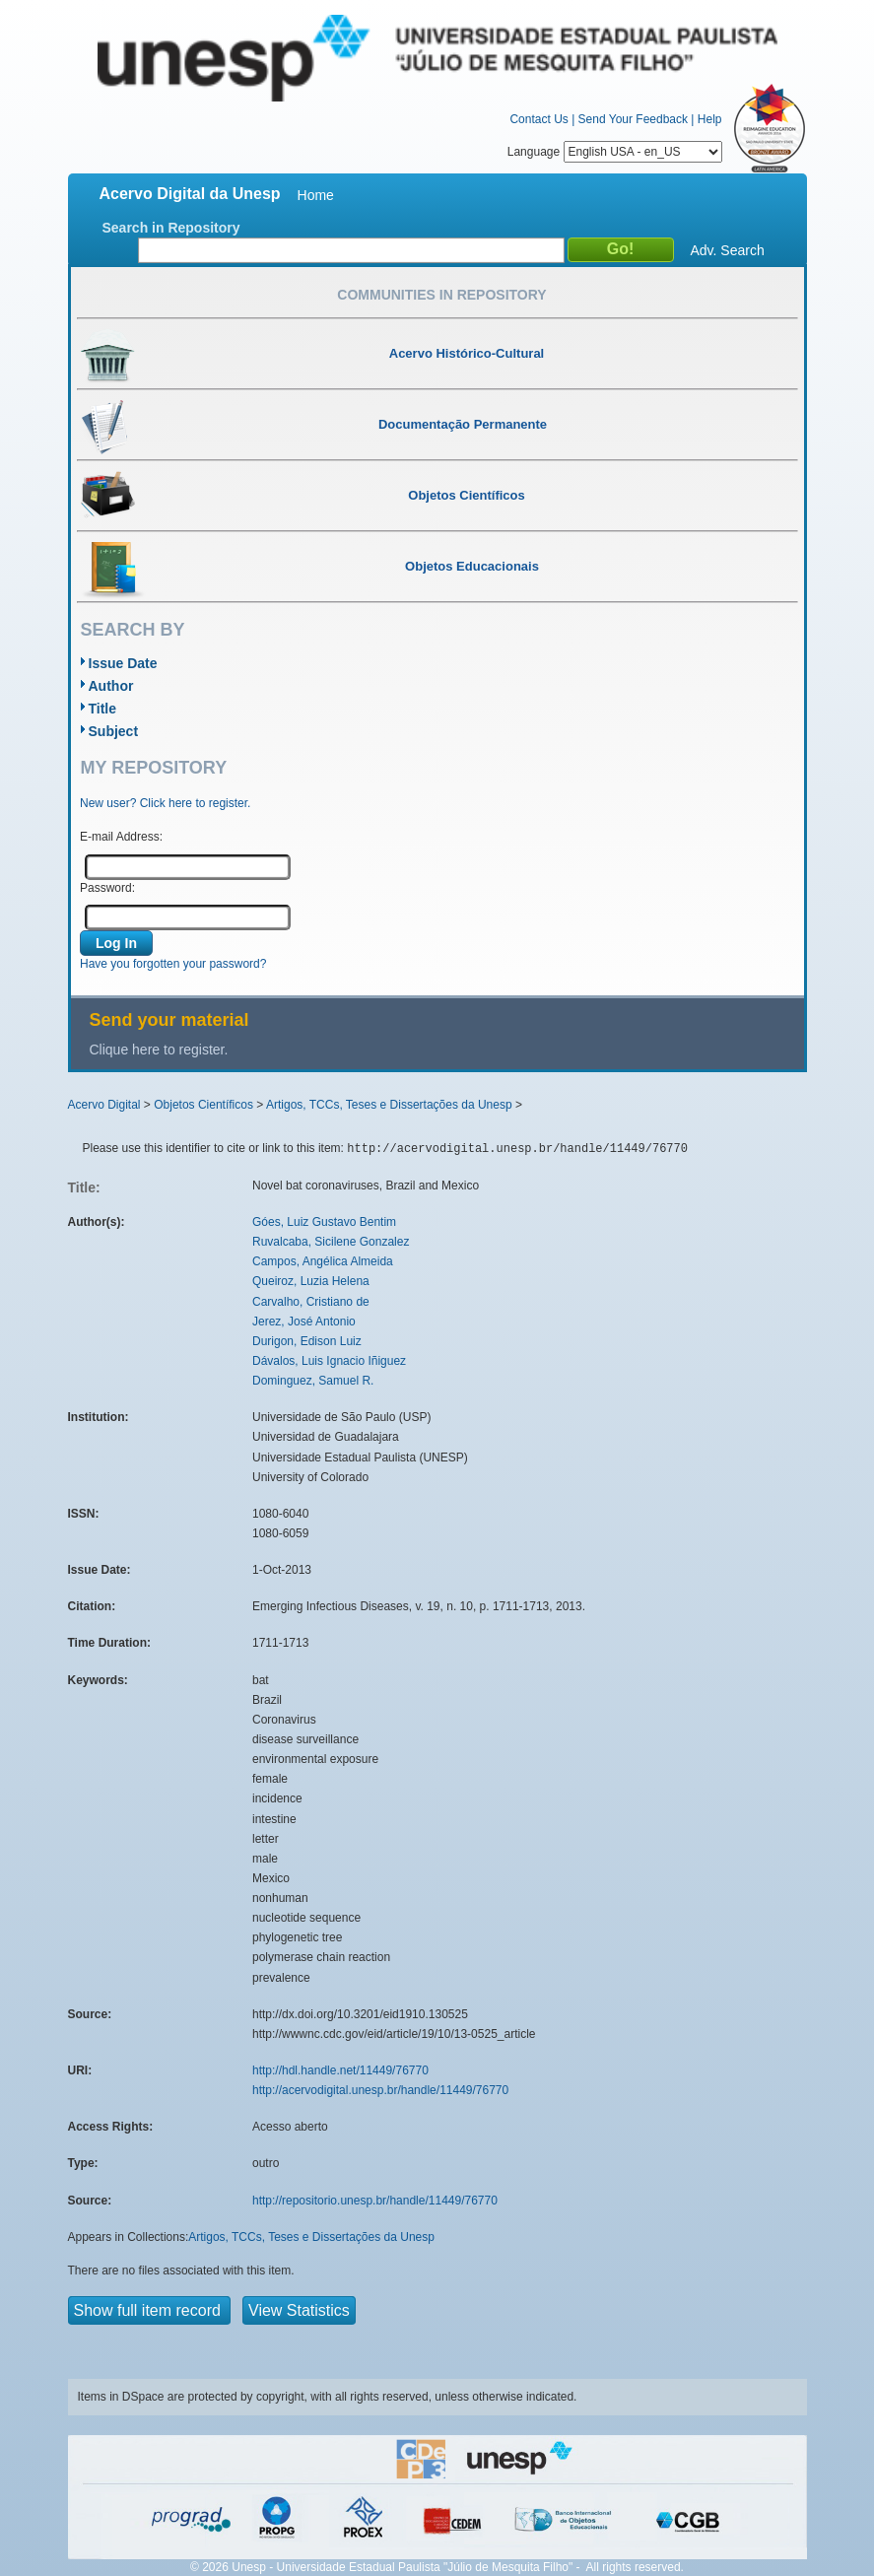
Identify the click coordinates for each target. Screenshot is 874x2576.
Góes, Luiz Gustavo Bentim (324, 1222)
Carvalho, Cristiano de (311, 1302)
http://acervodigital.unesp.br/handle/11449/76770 (380, 2090)
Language (614, 152)
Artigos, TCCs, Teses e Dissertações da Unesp (389, 1105)
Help (710, 119)
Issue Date (123, 663)
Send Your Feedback (633, 119)
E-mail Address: (121, 837)
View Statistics (299, 2310)
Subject (114, 731)
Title (103, 708)
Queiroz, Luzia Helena (311, 1281)
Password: (107, 888)
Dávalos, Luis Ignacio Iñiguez (329, 1361)
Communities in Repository (441, 295)
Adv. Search (728, 250)
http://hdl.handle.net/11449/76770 (340, 2070)
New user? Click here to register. (165, 803)
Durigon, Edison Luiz (307, 1341)
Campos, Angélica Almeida (322, 1261)
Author (111, 686)
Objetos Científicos (203, 1105)
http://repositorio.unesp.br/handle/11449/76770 (375, 2200)
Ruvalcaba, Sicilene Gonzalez (330, 1242)
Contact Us (538, 119)
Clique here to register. (159, 1049)
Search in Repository (171, 228)
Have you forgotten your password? (173, 964)
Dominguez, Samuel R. (312, 1381)
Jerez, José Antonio (304, 1321)
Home (316, 195)
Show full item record (150, 2310)
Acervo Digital (104, 1105)
